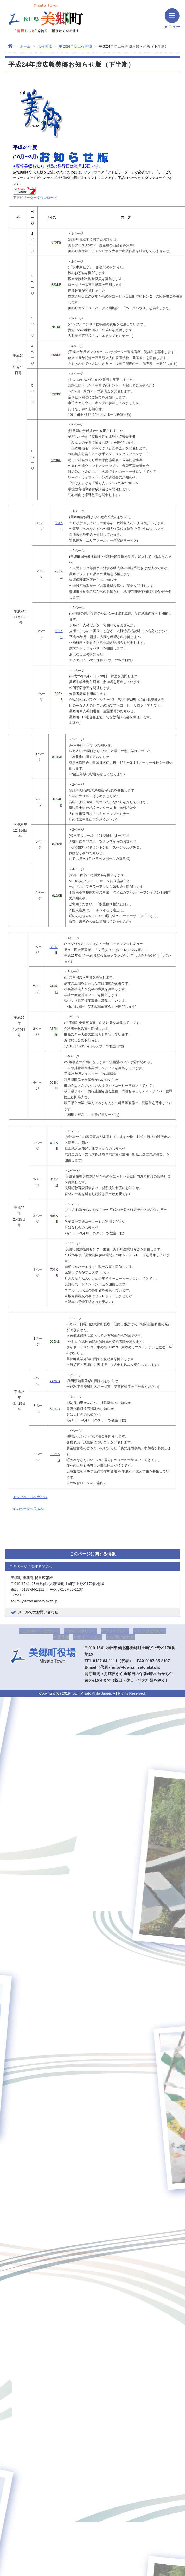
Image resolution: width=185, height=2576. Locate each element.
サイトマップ (89, 1637)
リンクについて (151, 1631)
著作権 (63, 1637)
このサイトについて (41, 1631)
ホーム (25, 46)
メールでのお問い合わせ (38, 1612)
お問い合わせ (122, 1637)
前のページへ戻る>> (28, 1509)
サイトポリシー (82, 1631)
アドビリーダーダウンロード (35, 198)
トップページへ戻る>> (30, 1497)
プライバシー (116, 1631)
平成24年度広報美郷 (75, 46)
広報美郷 (44, 46)
